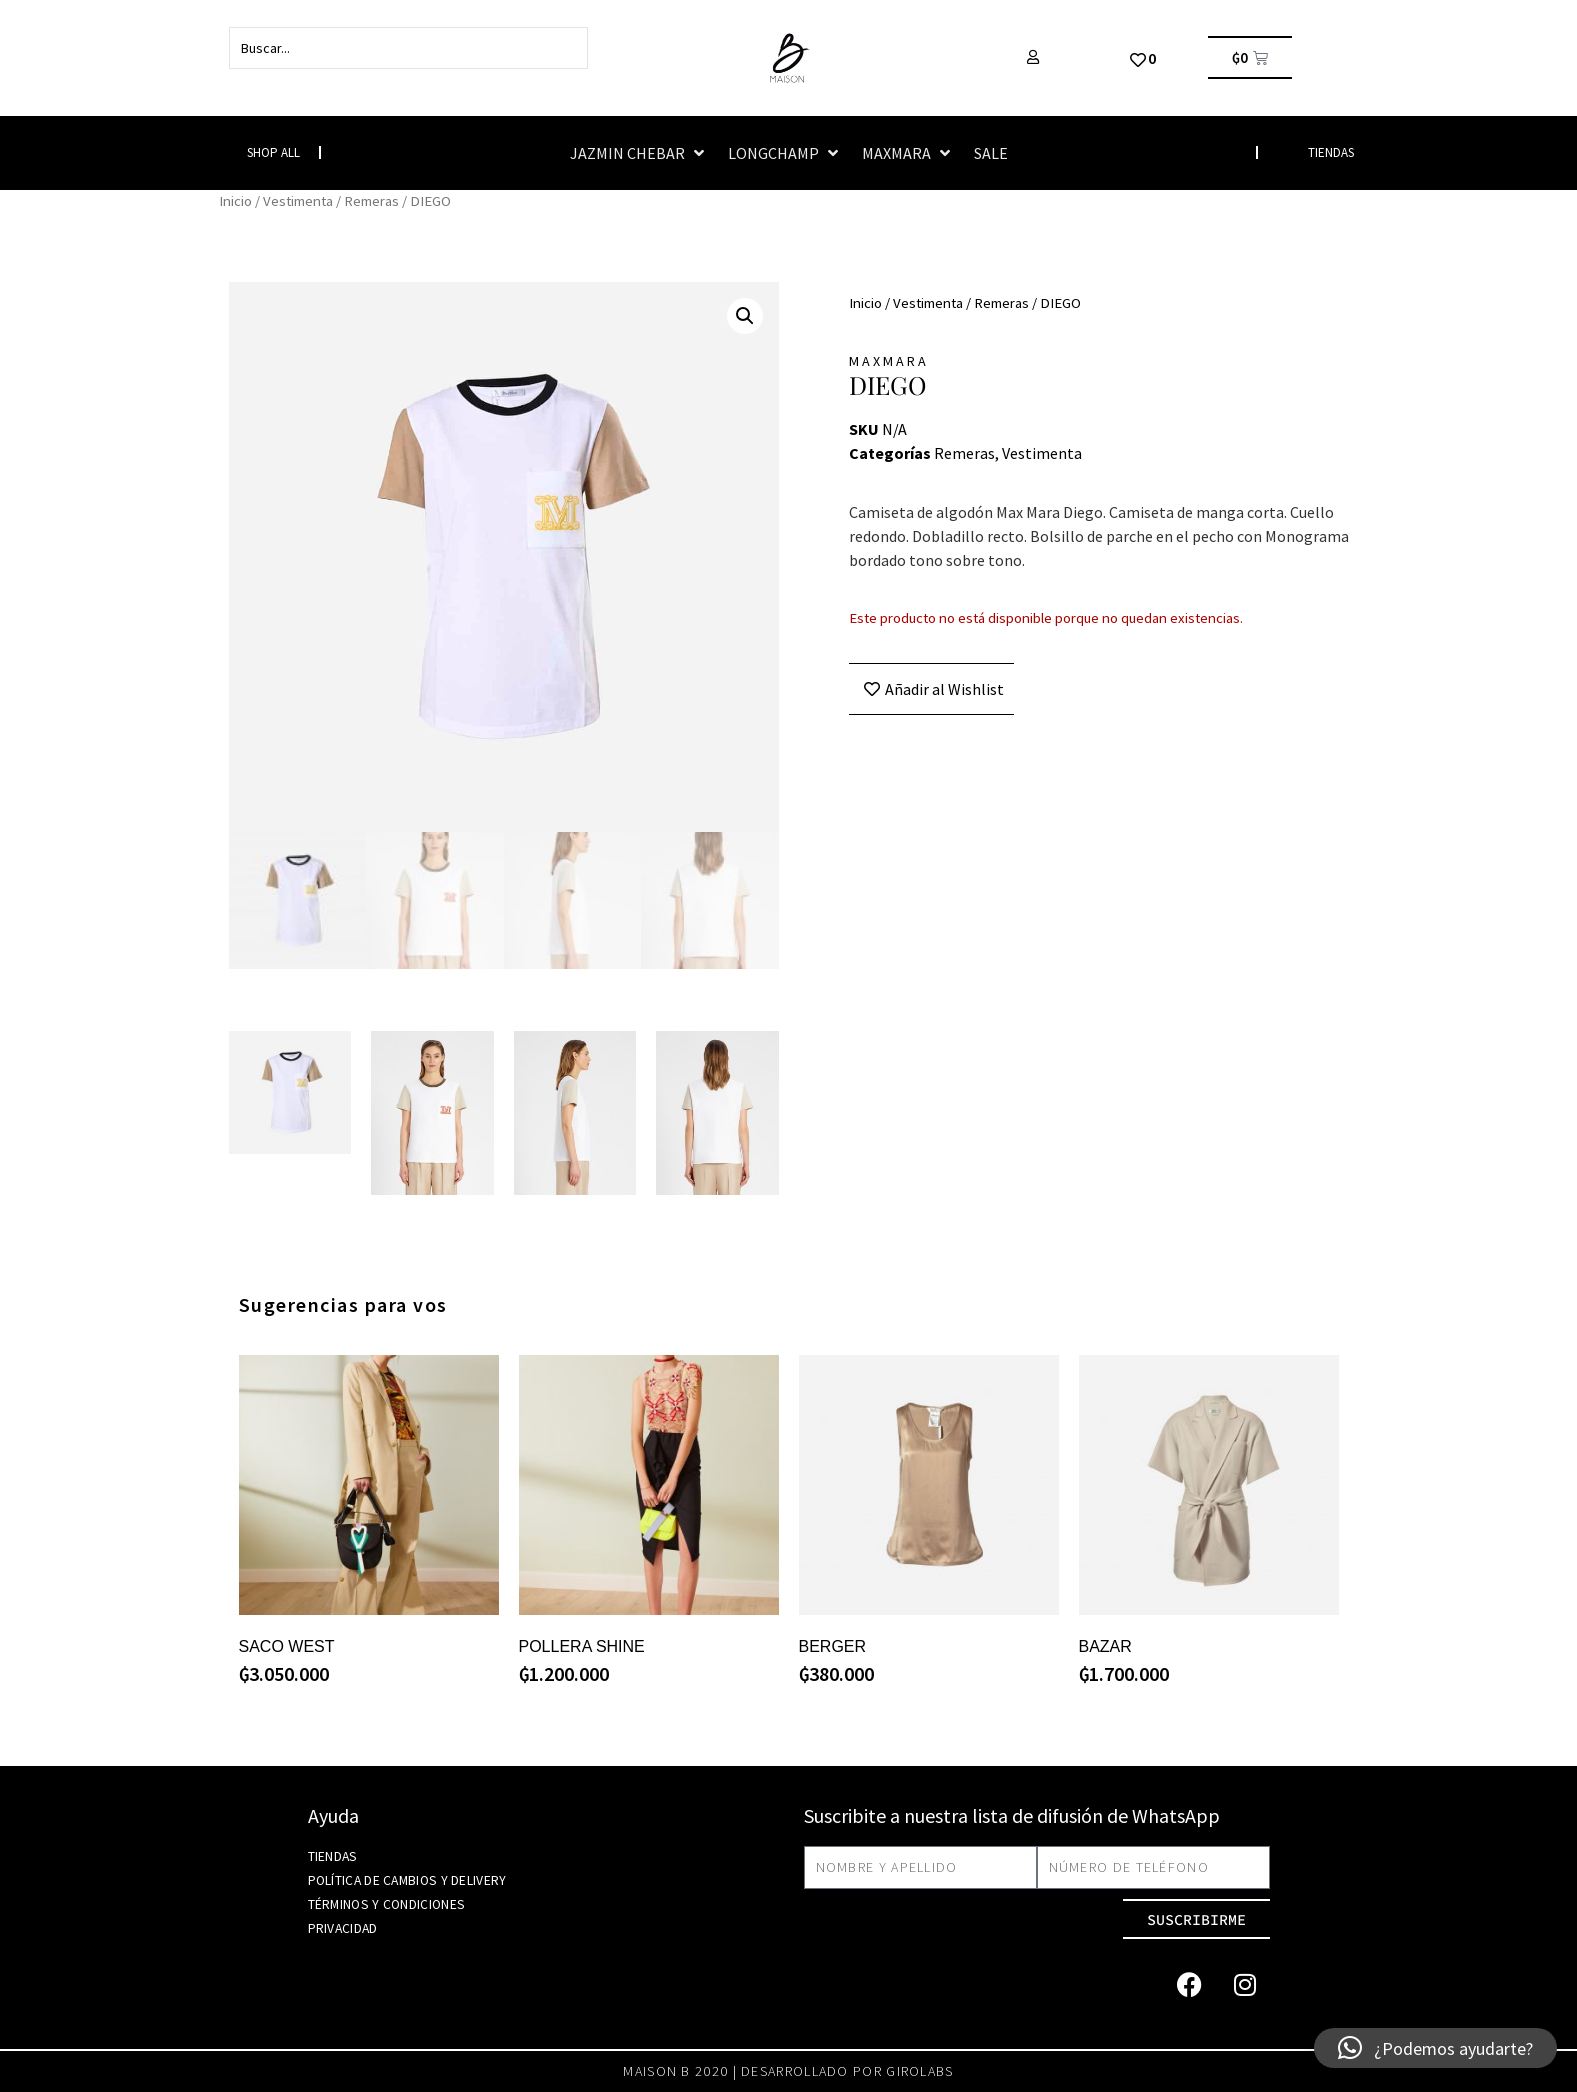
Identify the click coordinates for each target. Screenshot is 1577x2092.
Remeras (371, 201)
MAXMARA (889, 361)
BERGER (833, 1646)
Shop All (273, 152)
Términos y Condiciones (385, 1904)
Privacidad (343, 1928)
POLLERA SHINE (582, 1646)
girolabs (919, 2071)
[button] (639, 153)
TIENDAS (1331, 152)
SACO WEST (287, 1646)
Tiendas (332, 1856)
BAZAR (1105, 1646)
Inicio (235, 201)
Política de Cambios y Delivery (406, 1880)
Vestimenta (298, 201)
